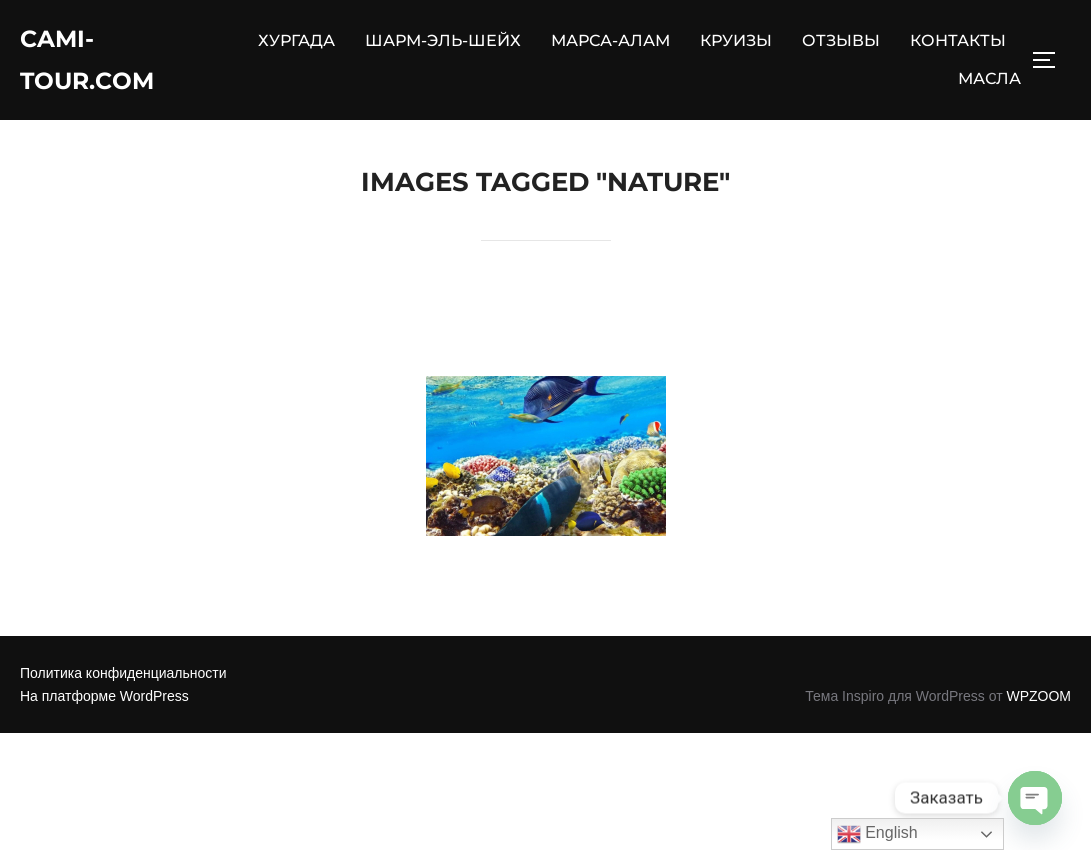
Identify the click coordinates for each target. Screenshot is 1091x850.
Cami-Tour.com (94, 64)
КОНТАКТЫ (958, 45)
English (877, 834)
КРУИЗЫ (736, 45)
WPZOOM (1038, 707)
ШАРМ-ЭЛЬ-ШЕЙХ (443, 45)
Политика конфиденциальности (123, 684)
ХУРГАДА (296, 45)
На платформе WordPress (104, 707)
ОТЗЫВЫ (841, 45)
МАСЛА (989, 83)
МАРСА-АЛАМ (610, 45)
